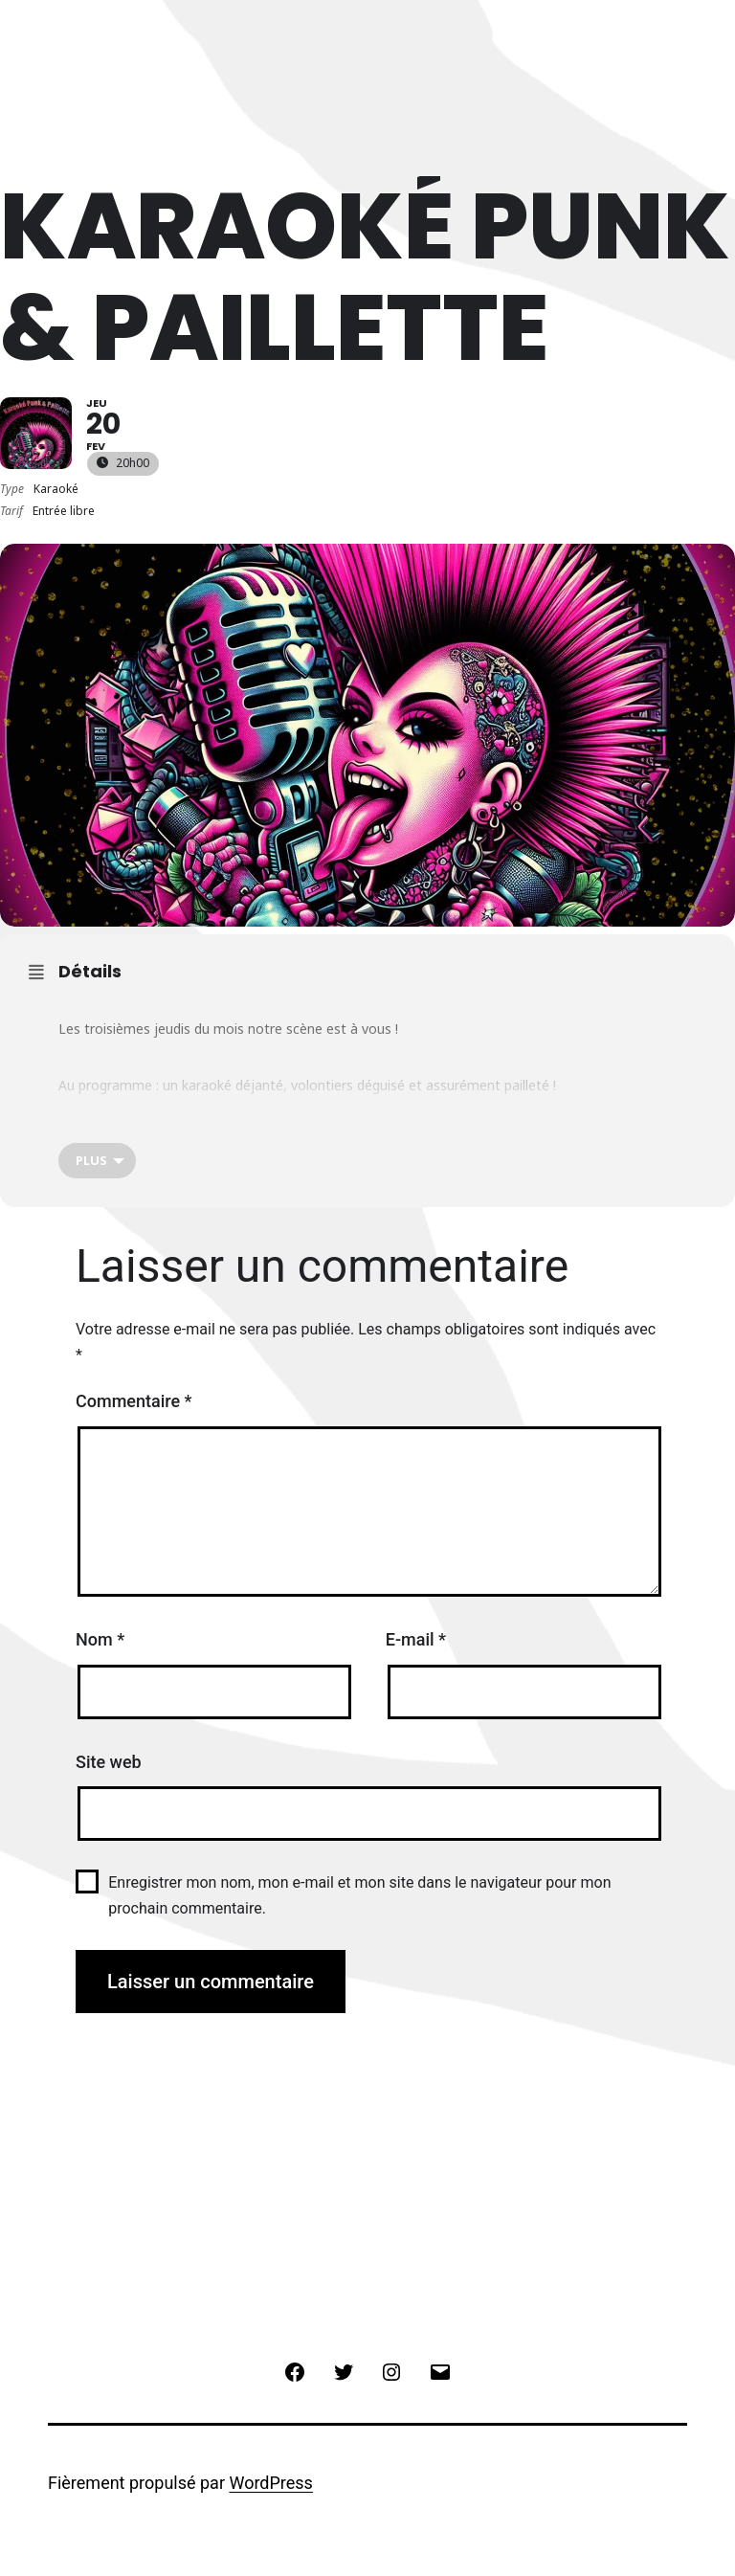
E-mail (416, 1639)
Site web (109, 1762)
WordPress (270, 2483)
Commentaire (134, 1401)
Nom (100, 1639)
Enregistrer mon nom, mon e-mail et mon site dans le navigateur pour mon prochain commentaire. (359, 1895)
